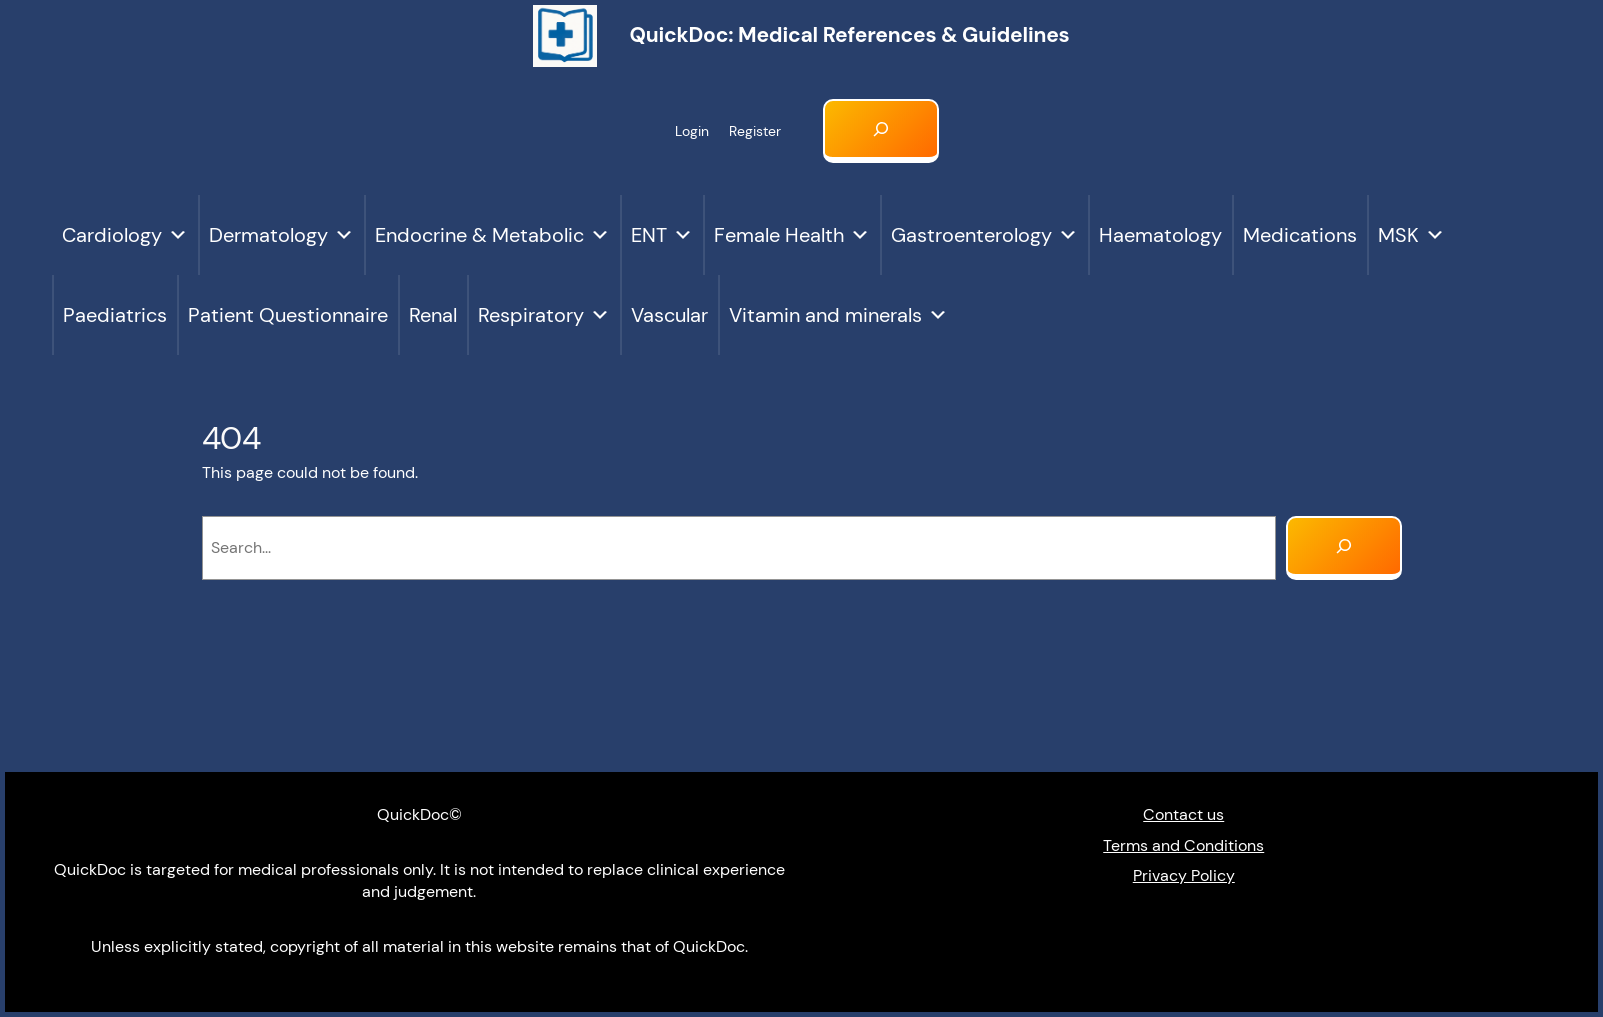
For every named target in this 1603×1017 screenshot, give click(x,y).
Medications (1300, 235)
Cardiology (125, 235)
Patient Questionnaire (288, 315)
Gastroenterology (984, 235)
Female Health (792, 235)
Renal (433, 315)
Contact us (1183, 814)
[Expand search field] (881, 131)
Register (755, 131)
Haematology (1160, 235)
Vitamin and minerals (838, 315)
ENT (662, 235)
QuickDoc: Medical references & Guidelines (849, 35)
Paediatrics (115, 315)
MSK (1411, 235)
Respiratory (544, 315)
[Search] (1344, 548)
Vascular (669, 315)
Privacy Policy (1184, 875)
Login (692, 131)
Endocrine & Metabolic (492, 235)
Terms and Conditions (1183, 845)
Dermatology (281, 235)
